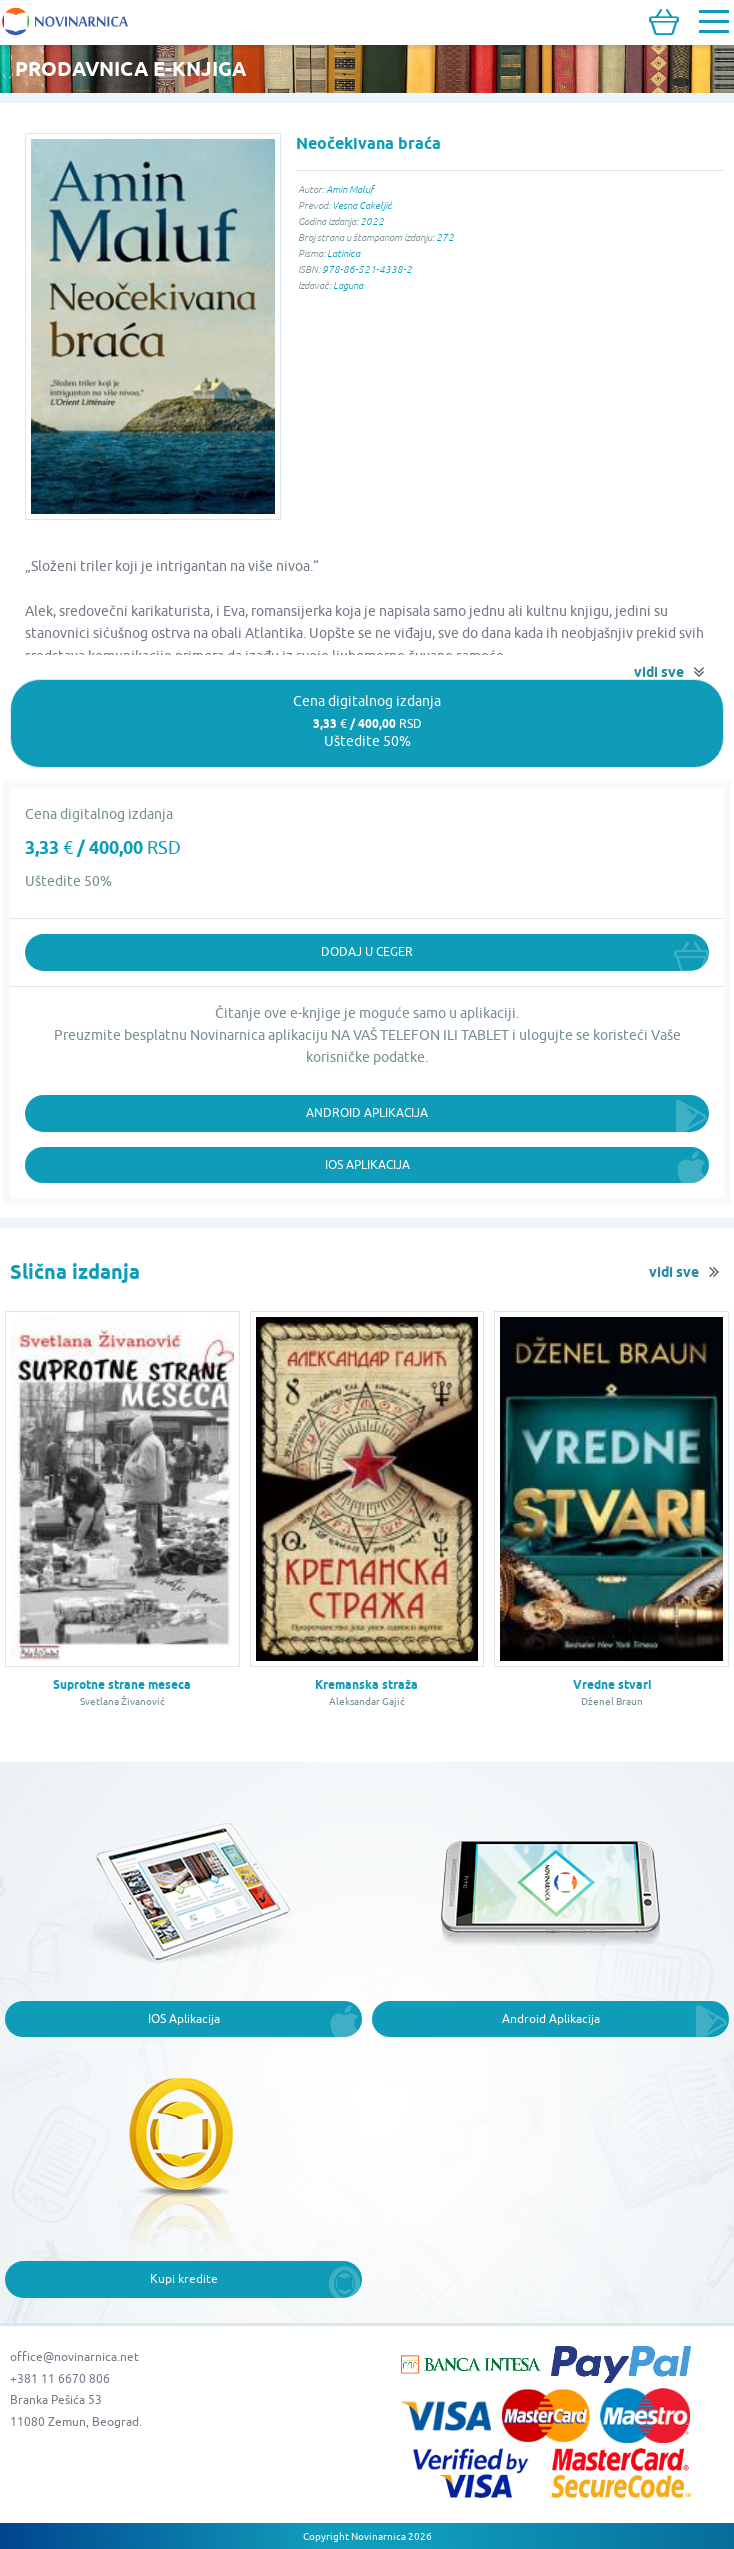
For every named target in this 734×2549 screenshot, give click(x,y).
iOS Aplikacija (367, 1164)
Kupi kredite (184, 2278)
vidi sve (659, 672)
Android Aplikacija (367, 1112)
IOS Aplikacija (184, 2018)
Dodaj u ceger (367, 951)
